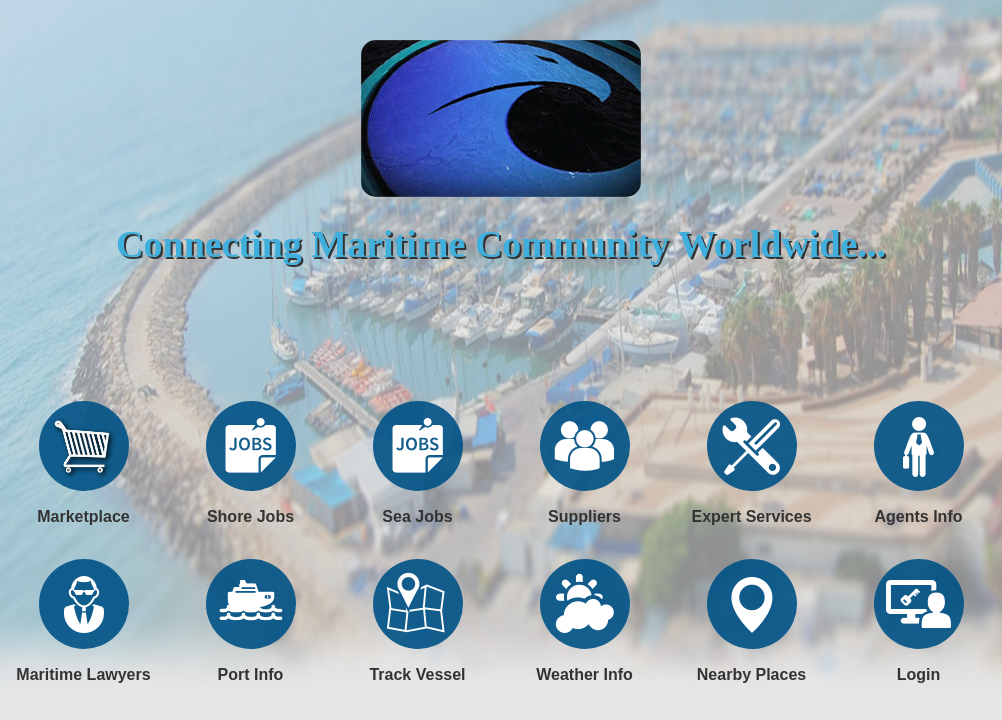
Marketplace (83, 516)
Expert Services (751, 516)
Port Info (251, 674)
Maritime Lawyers (83, 674)
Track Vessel (417, 674)
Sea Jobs (417, 516)
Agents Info (919, 516)
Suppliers (584, 516)
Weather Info (584, 674)
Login (919, 674)
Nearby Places (751, 674)
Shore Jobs (250, 516)
